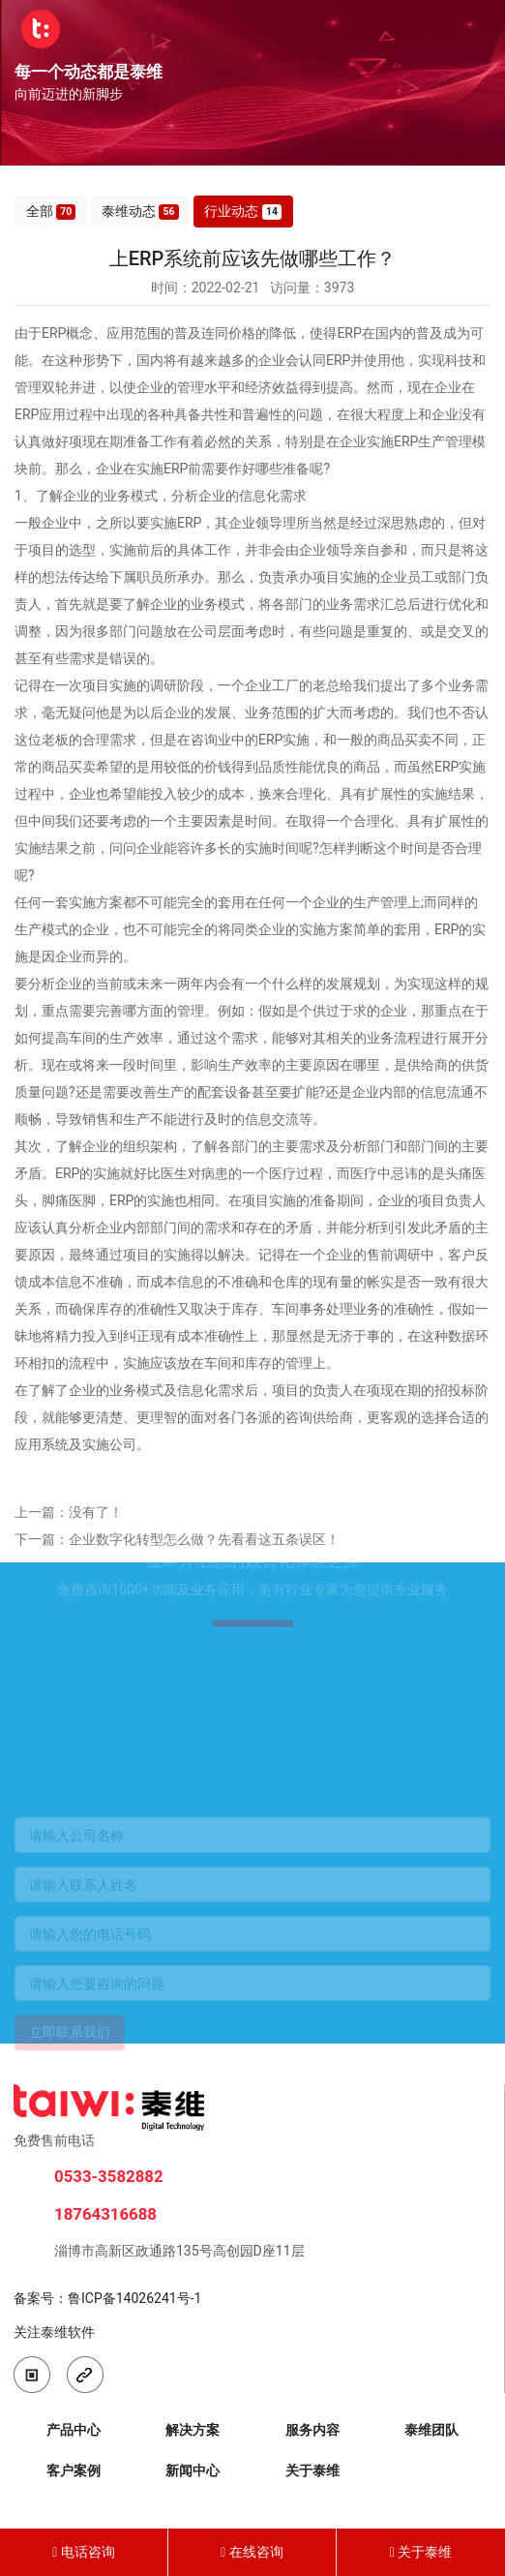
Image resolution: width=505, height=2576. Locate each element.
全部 (51, 211)
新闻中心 (192, 2470)
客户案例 (73, 2470)
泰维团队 (431, 2430)
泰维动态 (140, 211)
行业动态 (243, 211)
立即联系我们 (69, 2046)
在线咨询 (252, 2552)
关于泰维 (312, 2470)
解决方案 (192, 2430)
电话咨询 (83, 2552)
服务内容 (312, 2430)
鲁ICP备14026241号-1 (134, 2298)
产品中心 (73, 2430)
